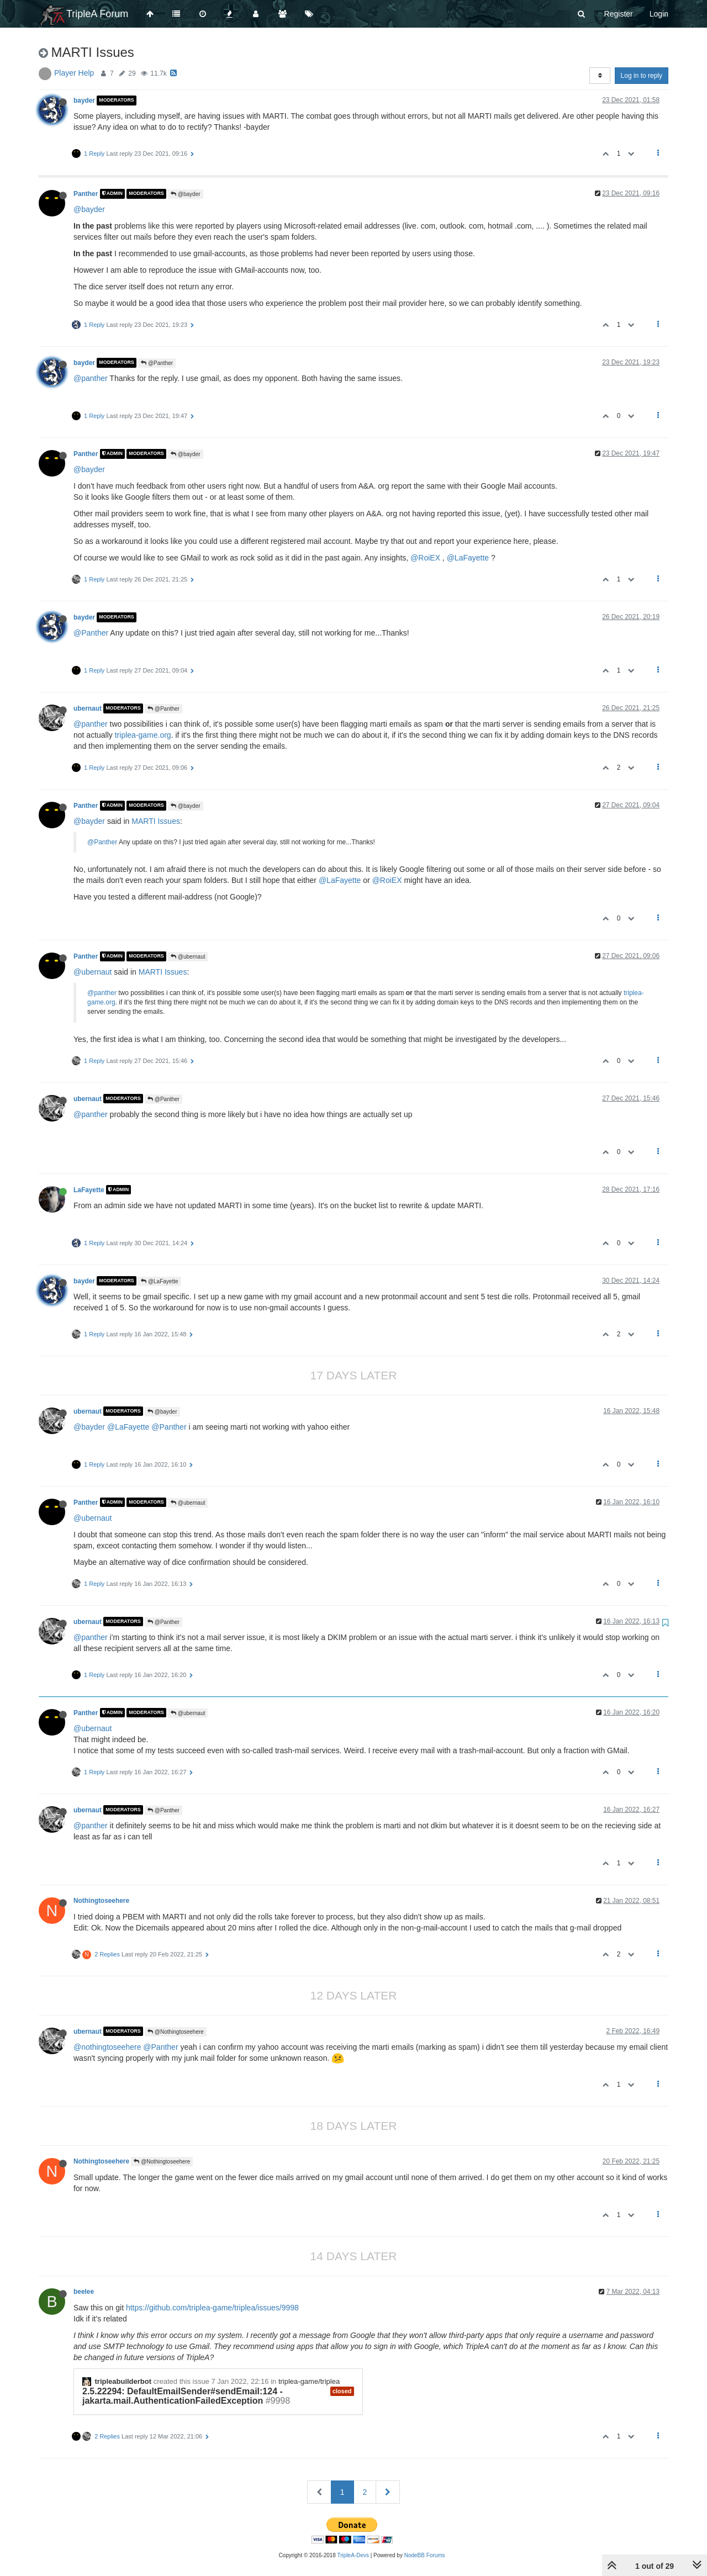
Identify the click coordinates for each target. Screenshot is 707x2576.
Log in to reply (641, 76)
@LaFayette (468, 557)
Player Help (74, 72)
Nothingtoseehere (101, 1901)
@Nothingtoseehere (175, 2032)
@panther (90, 378)
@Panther (157, 363)
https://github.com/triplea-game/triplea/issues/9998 (212, 2307)
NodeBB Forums (424, 2555)
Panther (85, 194)
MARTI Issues (155, 821)
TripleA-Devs (353, 2555)
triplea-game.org (143, 735)
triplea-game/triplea (309, 2381)
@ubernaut (188, 957)
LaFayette (88, 1189)
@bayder (186, 194)
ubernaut (87, 708)
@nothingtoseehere (107, 2047)
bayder (84, 100)
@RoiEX (425, 557)
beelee (83, 2291)
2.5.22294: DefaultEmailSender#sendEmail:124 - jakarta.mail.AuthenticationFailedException (182, 2396)
